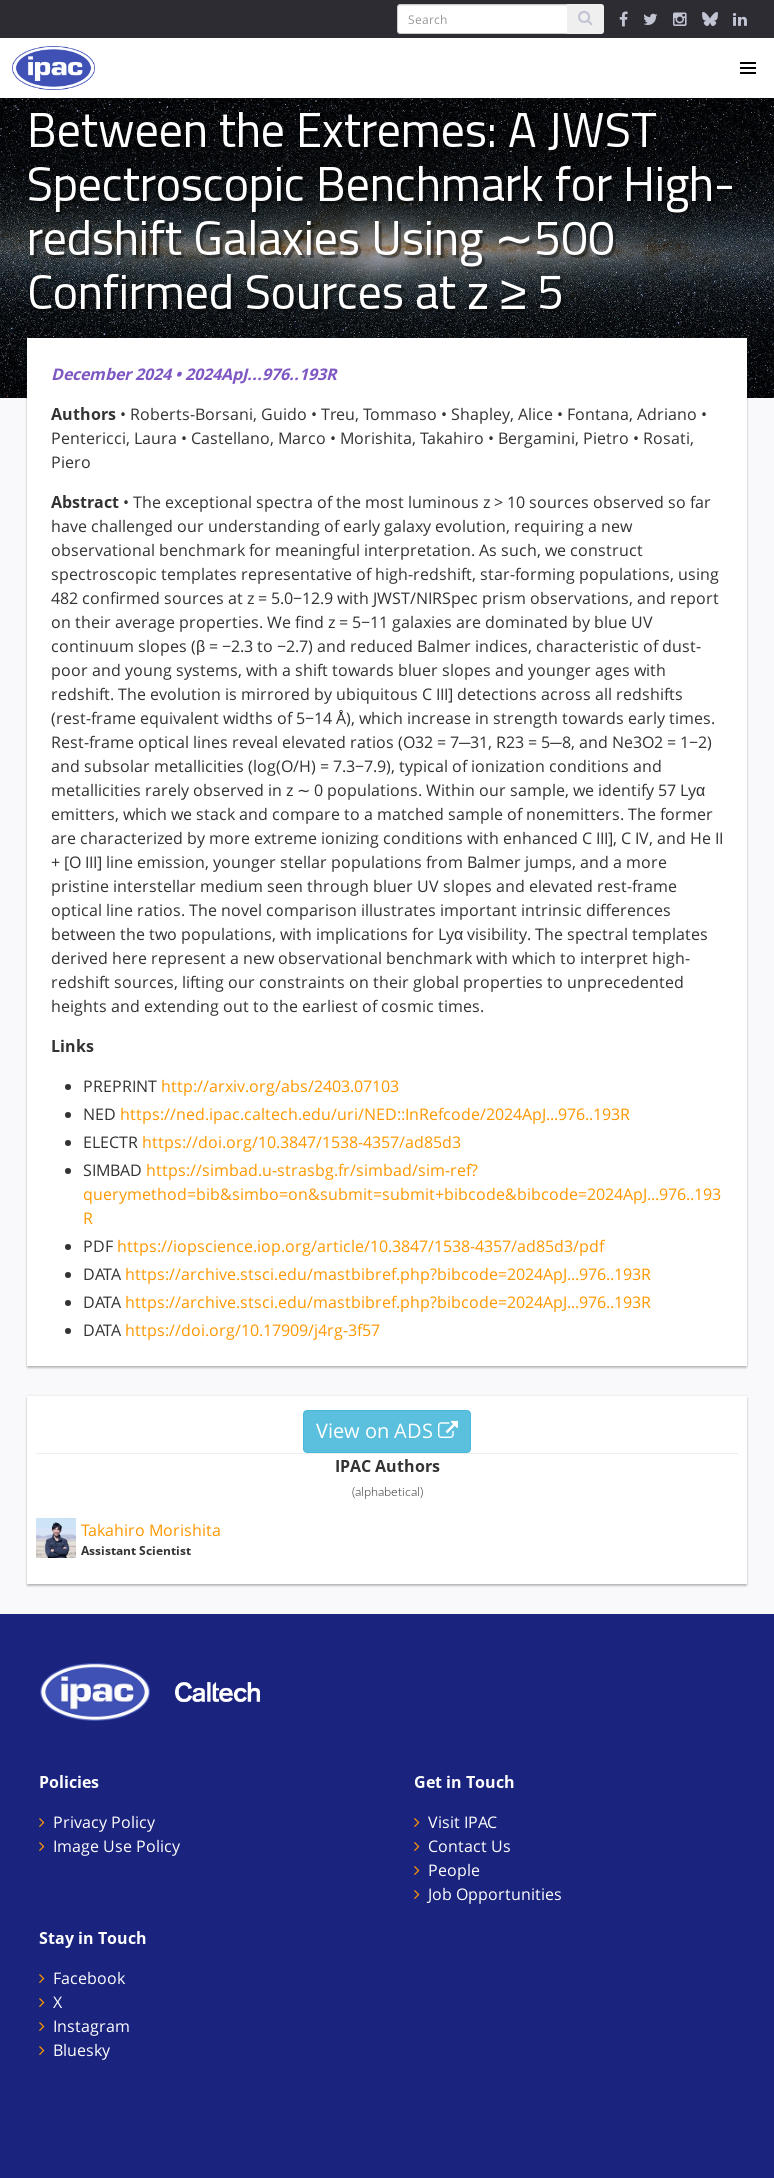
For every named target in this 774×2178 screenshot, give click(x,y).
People (454, 1870)
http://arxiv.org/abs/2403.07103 (280, 1086)
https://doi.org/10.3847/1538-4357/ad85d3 (301, 1142)
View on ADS (387, 1430)
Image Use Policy (116, 1846)
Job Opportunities (495, 1894)
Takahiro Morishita (151, 1530)
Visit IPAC (462, 1822)
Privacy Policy (104, 1822)
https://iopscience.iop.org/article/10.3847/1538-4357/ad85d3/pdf (360, 1246)
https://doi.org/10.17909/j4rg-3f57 (252, 1330)
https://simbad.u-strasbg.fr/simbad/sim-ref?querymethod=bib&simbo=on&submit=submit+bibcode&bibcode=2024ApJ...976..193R (402, 1194)
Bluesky (81, 2050)
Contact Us (469, 1846)
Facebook (89, 1978)
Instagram (91, 2026)
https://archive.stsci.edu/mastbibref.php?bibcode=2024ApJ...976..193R (388, 1274)
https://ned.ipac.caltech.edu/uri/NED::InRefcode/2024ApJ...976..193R (375, 1114)
